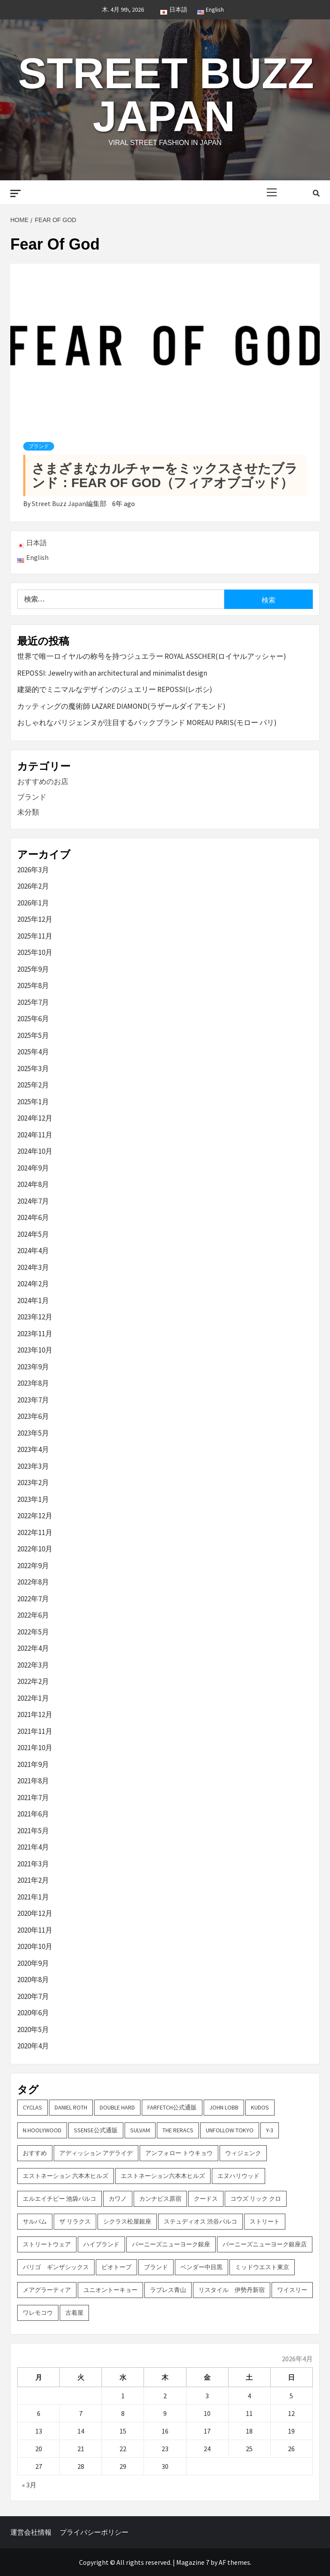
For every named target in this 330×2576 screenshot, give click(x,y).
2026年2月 (33, 886)
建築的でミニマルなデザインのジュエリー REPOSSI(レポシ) (114, 689)
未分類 (28, 812)
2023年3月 (33, 1466)
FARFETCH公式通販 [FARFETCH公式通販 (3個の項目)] (172, 2107)
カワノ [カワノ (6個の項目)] (118, 2198)
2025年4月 (33, 1051)
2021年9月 (33, 1764)
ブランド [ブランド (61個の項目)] (156, 2267)
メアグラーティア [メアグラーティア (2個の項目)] (47, 2290)
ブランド (38, 446)
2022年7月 (33, 1598)
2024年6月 (33, 1217)
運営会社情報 (31, 2532)
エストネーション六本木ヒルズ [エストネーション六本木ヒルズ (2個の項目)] (163, 2176)
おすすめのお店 (42, 781)
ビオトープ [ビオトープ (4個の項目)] (116, 2267)
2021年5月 (33, 1830)
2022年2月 (33, 1681)
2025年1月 (33, 1101)
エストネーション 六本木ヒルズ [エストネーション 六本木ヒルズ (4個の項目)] (65, 2176)
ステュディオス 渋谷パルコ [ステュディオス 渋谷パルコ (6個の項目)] (200, 2221)
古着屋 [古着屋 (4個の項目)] (74, 2313)
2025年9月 (33, 969)
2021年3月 (33, 1864)
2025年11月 (34, 936)
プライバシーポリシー (94, 2532)
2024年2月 (33, 1283)
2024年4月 (33, 1250)
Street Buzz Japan (166, 94)
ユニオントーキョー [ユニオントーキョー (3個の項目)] (110, 2290)
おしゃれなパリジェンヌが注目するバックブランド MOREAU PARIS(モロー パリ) (147, 722)
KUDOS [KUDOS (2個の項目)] (260, 2107)
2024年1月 (33, 1300)
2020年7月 (33, 1996)
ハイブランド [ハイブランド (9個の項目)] (101, 2244)
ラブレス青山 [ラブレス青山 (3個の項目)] (168, 2290)
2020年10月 (34, 1946)
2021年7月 (33, 1797)
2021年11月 (34, 1731)
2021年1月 (33, 1897)
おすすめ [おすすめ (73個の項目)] (35, 2153)
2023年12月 (34, 1317)
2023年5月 (33, 1433)
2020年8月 (33, 1979)
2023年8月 (33, 1383)
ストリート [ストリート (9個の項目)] (265, 2221)
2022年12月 (34, 1515)
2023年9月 (33, 1366)
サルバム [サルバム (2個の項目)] (35, 2221)
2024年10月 (34, 1151)
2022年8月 (33, 1582)
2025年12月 (34, 919)
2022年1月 (33, 1698)
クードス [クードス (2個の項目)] (206, 2198)
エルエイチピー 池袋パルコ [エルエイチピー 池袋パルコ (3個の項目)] (59, 2198)
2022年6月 (33, 1615)
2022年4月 (33, 1648)
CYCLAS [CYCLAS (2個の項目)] (32, 2107)
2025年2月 (33, 1085)
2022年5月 (33, 1632)
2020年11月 (34, 1930)
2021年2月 (33, 1880)
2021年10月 (34, 1747)
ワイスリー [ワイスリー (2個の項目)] (292, 2290)
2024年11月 (34, 1135)
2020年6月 (33, 2012)
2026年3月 (33, 869)
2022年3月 (33, 1665)
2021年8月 (33, 1780)
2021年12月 (34, 1714)
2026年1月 (33, 903)
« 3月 (29, 2484)
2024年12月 (34, 1118)
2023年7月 (33, 1400)
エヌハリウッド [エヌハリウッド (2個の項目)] (238, 2176)
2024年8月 (33, 1184)
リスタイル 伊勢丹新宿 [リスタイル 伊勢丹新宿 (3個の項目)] (232, 2290)
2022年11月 (34, 1532)
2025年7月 (33, 1002)
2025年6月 (33, 1018)
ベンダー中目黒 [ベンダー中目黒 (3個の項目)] (201, 2267)
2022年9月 (33, 1565)
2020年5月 (33, 2029)
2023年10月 (34, 1350)
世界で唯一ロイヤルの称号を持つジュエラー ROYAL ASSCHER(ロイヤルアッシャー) (151, 656)
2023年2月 (33, 1482)
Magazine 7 (192, 2562)
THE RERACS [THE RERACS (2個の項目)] (177, 2130)
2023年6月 (33, 1416)
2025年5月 (33, 1035)
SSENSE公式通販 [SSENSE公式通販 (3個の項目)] (96, 2130)
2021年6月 (33, 1814)
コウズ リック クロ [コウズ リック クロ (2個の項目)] (255, 2198)
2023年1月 (33, 1499)
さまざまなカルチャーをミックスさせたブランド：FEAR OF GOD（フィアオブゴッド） (165, 475)
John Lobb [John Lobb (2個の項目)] (223, 2107)
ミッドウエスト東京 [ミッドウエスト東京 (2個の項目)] (262, 2267)
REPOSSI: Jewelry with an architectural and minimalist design (112, 673)
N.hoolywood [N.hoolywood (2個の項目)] (42, 2130)
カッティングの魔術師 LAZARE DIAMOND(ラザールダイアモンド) (121, 706)
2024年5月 (33, 1234)
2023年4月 (33, 1449)
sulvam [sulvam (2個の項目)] (140, 2130)
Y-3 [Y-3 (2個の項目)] (269, 2130)
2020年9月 (33, 1963)
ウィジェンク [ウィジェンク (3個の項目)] (243, 2153)
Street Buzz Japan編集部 (70, 503)
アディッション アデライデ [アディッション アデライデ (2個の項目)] (96, 2153)
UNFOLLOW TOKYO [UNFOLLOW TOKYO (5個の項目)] (230, 2130)
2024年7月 (33, 1201)
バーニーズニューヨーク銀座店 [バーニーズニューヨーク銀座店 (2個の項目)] (265, 2244)
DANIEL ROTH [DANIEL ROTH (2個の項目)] (71, 2107)
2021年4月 (33, 1847)
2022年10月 (34, 1549)
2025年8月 (33, 985)
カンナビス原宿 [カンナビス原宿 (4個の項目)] (160, 2198)
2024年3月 (33, 1267)
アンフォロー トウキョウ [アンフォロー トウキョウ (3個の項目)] (179, 2153)
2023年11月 (34, 1333)
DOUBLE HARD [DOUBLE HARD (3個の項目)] (117, 2107)
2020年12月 (34, 1913)
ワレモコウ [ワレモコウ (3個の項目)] (38, 2313)
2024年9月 (33, 1168)
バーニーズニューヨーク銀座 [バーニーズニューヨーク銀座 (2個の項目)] (171, 2244)
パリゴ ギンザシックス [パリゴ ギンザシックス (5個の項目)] (56, 2267)
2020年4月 (33, 2046)
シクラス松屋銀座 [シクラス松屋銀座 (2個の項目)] (127, 2221)
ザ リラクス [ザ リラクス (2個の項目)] (75, 2221)
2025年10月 (34, 952)
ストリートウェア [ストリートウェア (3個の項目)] (47, 2244)
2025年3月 (33, 1068)
